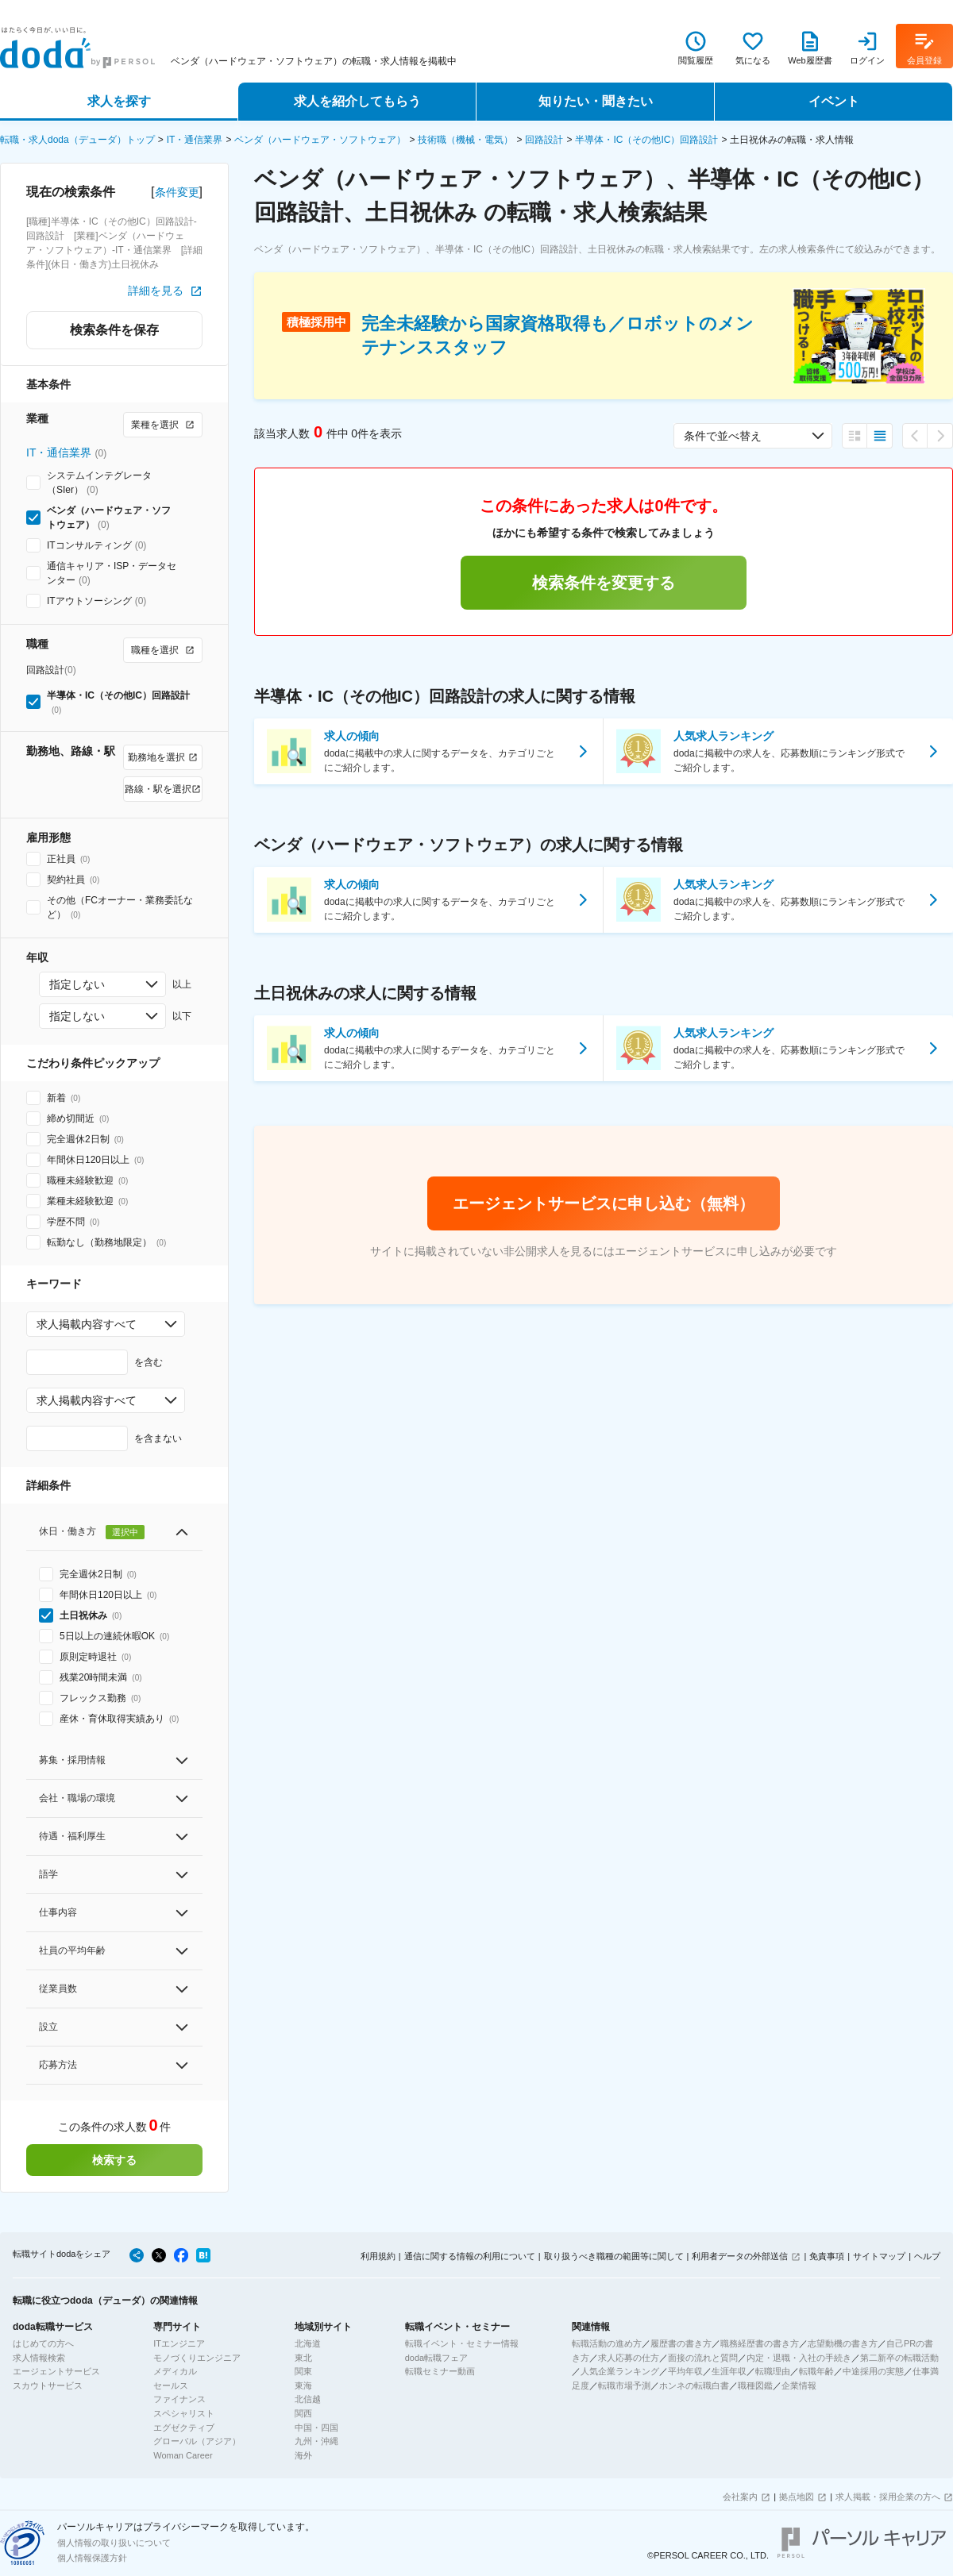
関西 (303, 2413)
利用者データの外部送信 (740, 2256)
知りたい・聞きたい (595, 101)
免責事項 (826, 2256)
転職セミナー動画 (440, 2371)
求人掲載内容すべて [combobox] (87, 1324)
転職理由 (772, 2371)
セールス (170, 2385)
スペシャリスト (183, 2413)
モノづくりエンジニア (197, 2357)
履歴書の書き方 (681, 2343)
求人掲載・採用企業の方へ (887, 2496)
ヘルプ (927, 2256)
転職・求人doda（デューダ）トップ (77, 139)
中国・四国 (316, 2427)
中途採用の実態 (873, 2371)
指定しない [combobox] (77, 984)
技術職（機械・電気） (465, 139)
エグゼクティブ (183, 2427)
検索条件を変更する (603, 582)
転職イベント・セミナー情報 (462, 2343)
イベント (833, 101)
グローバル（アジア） (197, 2441)
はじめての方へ (43, 2343)
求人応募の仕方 (628, 2357)
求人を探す (119, 101)
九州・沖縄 (316, 2441)
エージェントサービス (56, 2371)
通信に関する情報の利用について (469, 2256)
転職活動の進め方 (607, 2343)
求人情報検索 (39, 2357)
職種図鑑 (755, 2385)
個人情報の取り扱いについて (114, 2542)
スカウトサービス (48, 2385)
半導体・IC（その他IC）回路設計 (646, 139)
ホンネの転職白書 (694, 2385)
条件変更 (177, 192)
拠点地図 (796, 2496)
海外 (303, 2455)
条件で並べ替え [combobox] (723, 435)
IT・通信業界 (195, 139)
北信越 (308, 2399)
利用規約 (378, 2256)
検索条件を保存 (114, 330)
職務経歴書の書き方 (759, 2343)
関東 (303, 2371)
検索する (114, 2160)
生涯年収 (729, 2371)
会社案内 (740, 2496)
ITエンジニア (179, 2343)
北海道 (308, 2343)
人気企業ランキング (620, 2371)
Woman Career (182, 2455)
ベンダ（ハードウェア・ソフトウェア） (320, 139)
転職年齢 (816, 2371)
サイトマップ (879, 2256)
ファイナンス (179, 2399)
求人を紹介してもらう (357, 101)
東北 (303, 2357)
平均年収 (685, 2371)
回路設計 (544, 139)
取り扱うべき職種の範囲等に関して (614, 2256)
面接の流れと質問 (703, 2357)
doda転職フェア (436, 2357)
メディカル (175, 2371)
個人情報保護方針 (92, 2558)
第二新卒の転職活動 (899, 2357)
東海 (303, 2385)
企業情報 (798, 2385)
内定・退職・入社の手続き (799, 2357)
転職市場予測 (624, 2385)
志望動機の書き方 (843, 2343)
